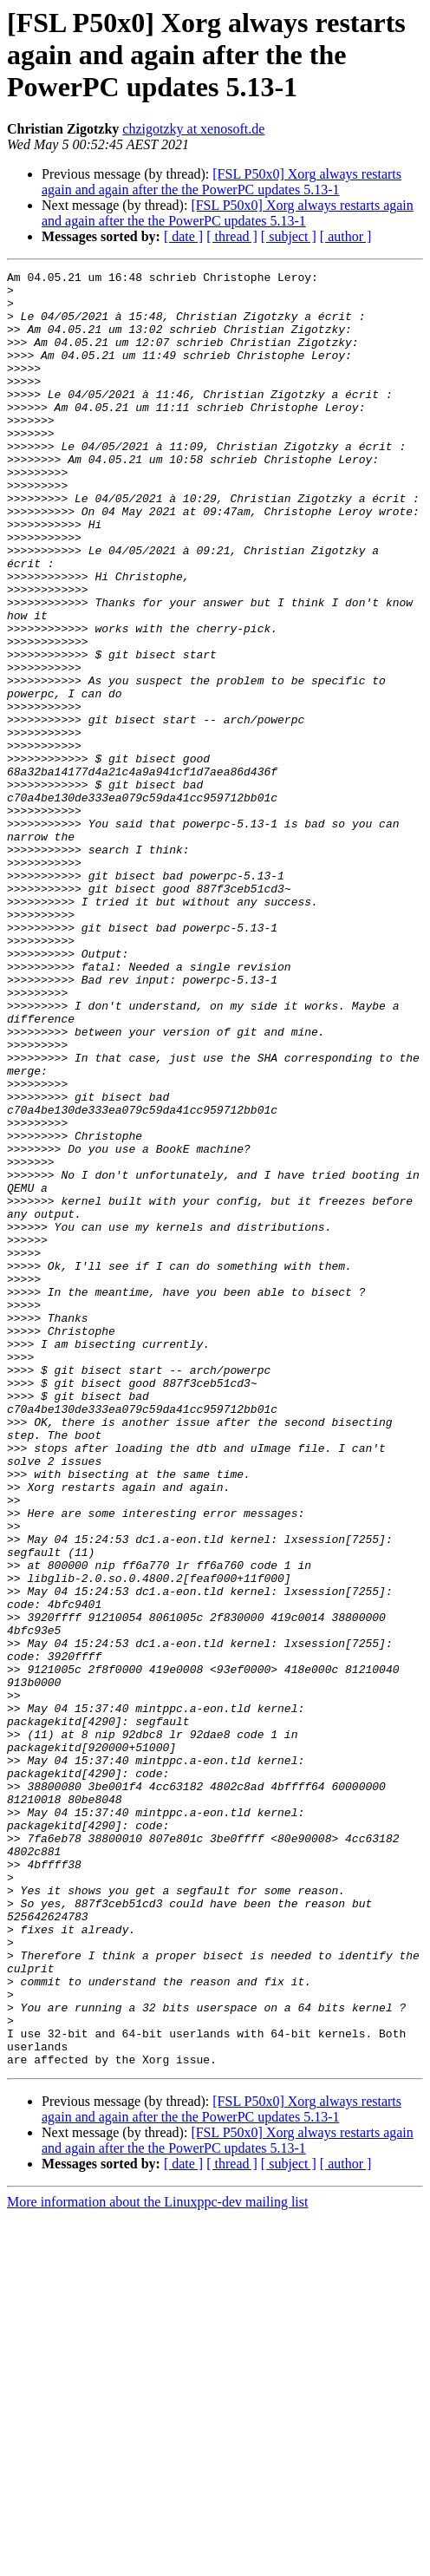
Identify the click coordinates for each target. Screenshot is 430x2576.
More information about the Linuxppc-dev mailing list (157, 2560)
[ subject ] (288, 236)
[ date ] (183, 236)
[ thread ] (231, 236)
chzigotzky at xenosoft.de (193, 128)
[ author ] (346, 236)
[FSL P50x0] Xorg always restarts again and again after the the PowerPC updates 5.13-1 (221, 182)
